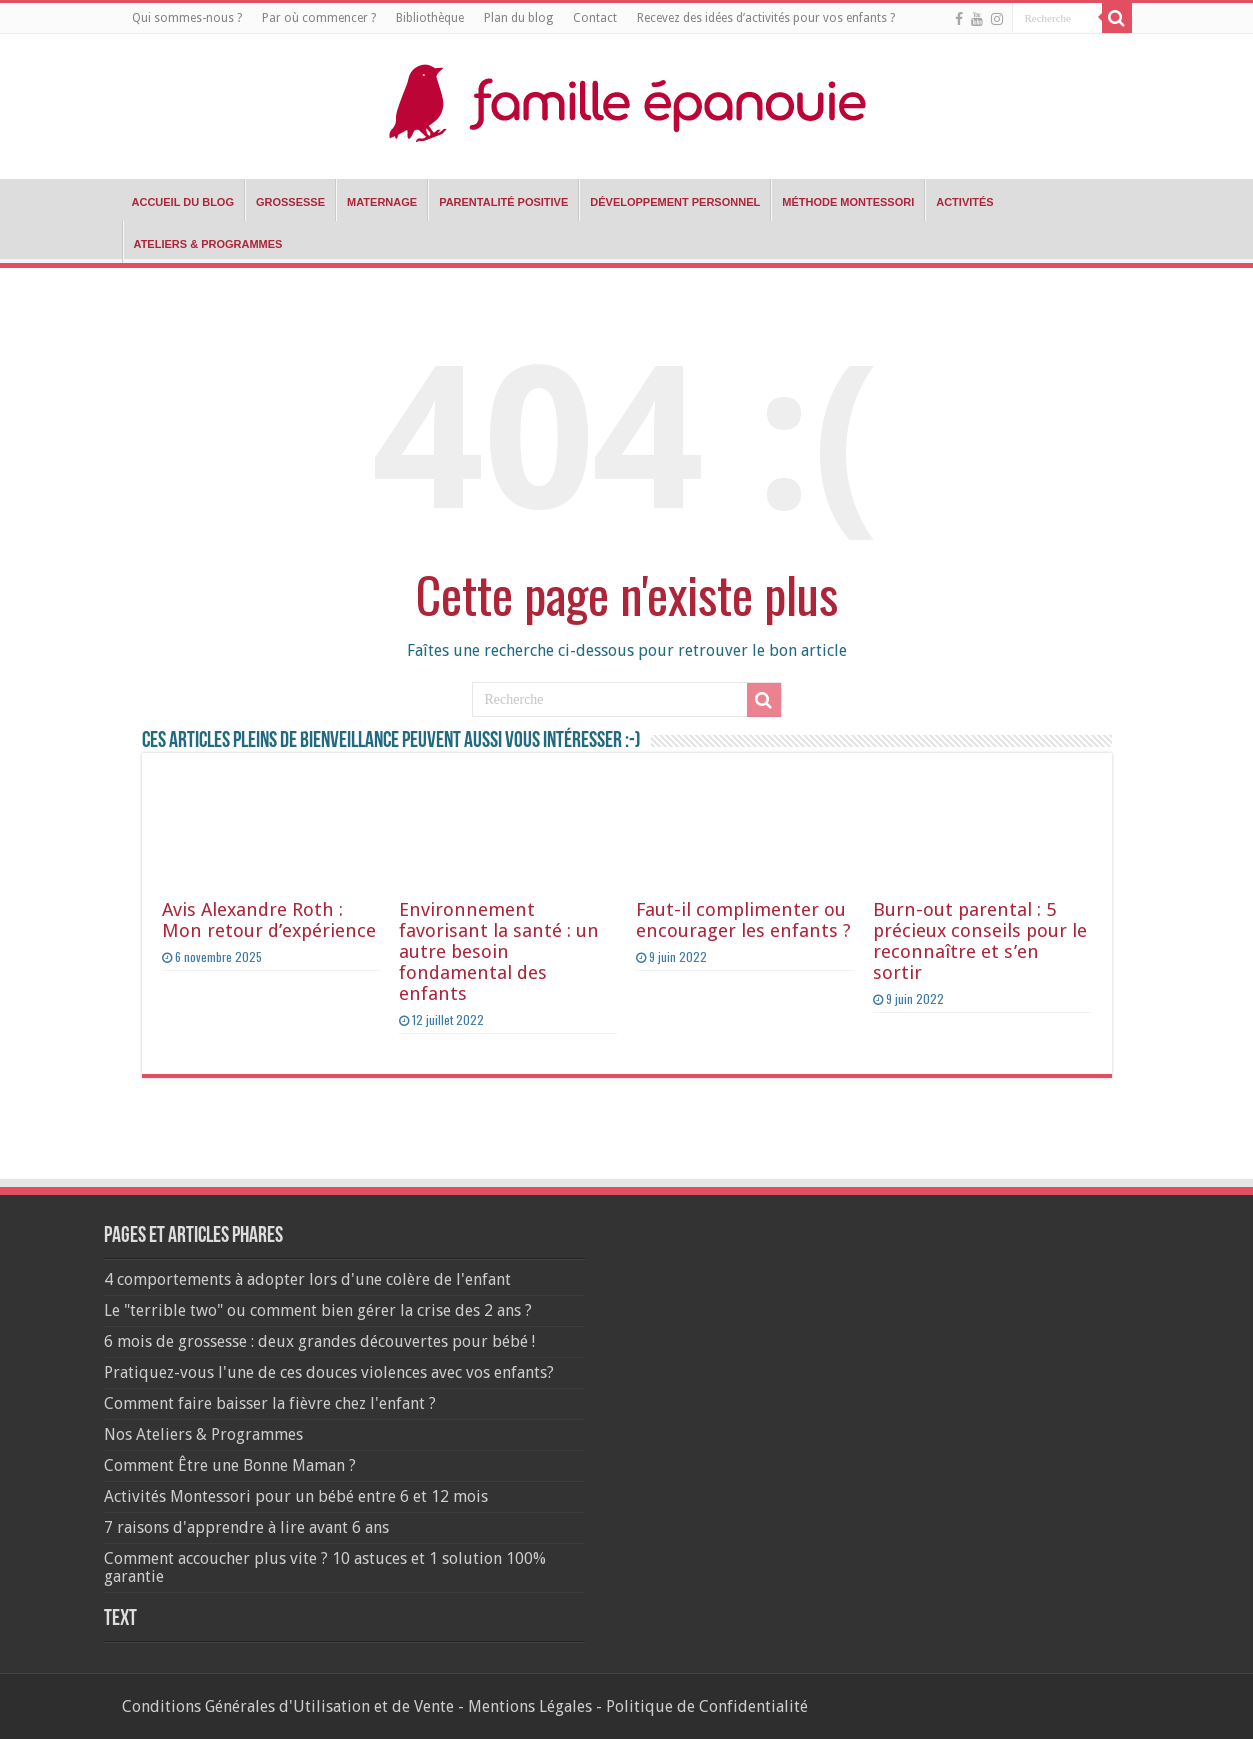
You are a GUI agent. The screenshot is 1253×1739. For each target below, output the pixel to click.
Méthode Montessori (848, 202)
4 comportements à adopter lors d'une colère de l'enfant (307, 1279)
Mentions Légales (530, 1706)
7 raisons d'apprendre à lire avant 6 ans (246, 1527)
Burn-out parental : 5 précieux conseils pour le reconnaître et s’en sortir (980, 941)
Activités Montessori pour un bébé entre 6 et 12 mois (296, 1496)
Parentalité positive (503, 202)
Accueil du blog (183, 202)
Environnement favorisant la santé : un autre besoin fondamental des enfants (499, 951)
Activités (964, 202)
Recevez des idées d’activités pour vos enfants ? (766, 18)
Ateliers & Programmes (208, 244)
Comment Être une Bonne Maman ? (230, 1465)
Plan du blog (518, 18)
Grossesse (290, 202)
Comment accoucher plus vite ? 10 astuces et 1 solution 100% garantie (325, 1567)
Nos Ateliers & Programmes (203, 1434)
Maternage (382, 202)
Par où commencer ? (319, 18)
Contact (595, 18)
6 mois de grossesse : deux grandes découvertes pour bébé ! (319, 1341)
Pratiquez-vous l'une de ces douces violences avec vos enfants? (329, 1372)
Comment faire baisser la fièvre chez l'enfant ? (270, 1403)
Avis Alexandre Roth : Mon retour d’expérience (269, 920)
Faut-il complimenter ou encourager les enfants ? (743, 920)
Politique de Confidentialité (707, 1706)
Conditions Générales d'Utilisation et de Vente (288, 1706)
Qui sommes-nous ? (187, 18)
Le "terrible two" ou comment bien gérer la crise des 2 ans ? (318, 1310)
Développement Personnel (675, 202)
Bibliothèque (430, 18)
